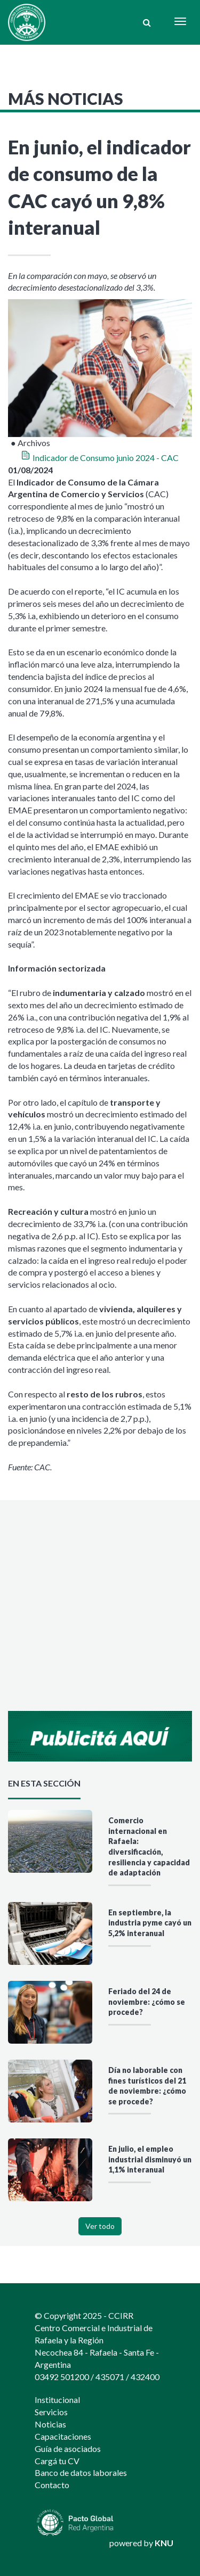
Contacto (52, 2485)
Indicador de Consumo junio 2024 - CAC (106, 457)
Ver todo (100, 2226)
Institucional (57, 2399)
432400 (145, 2377)
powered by (141, 2543)
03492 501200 (62, 2377)
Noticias (50, 2424)
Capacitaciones (63, 2436)
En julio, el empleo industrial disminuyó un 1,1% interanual (149, 2159)
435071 (109, 2377)
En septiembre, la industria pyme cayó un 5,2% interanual (149, 1923)
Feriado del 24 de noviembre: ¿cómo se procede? (146, 2002)
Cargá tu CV (57, 2461)
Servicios (51, 2412)
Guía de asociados (68, 2448)
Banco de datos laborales (81, 2472)
